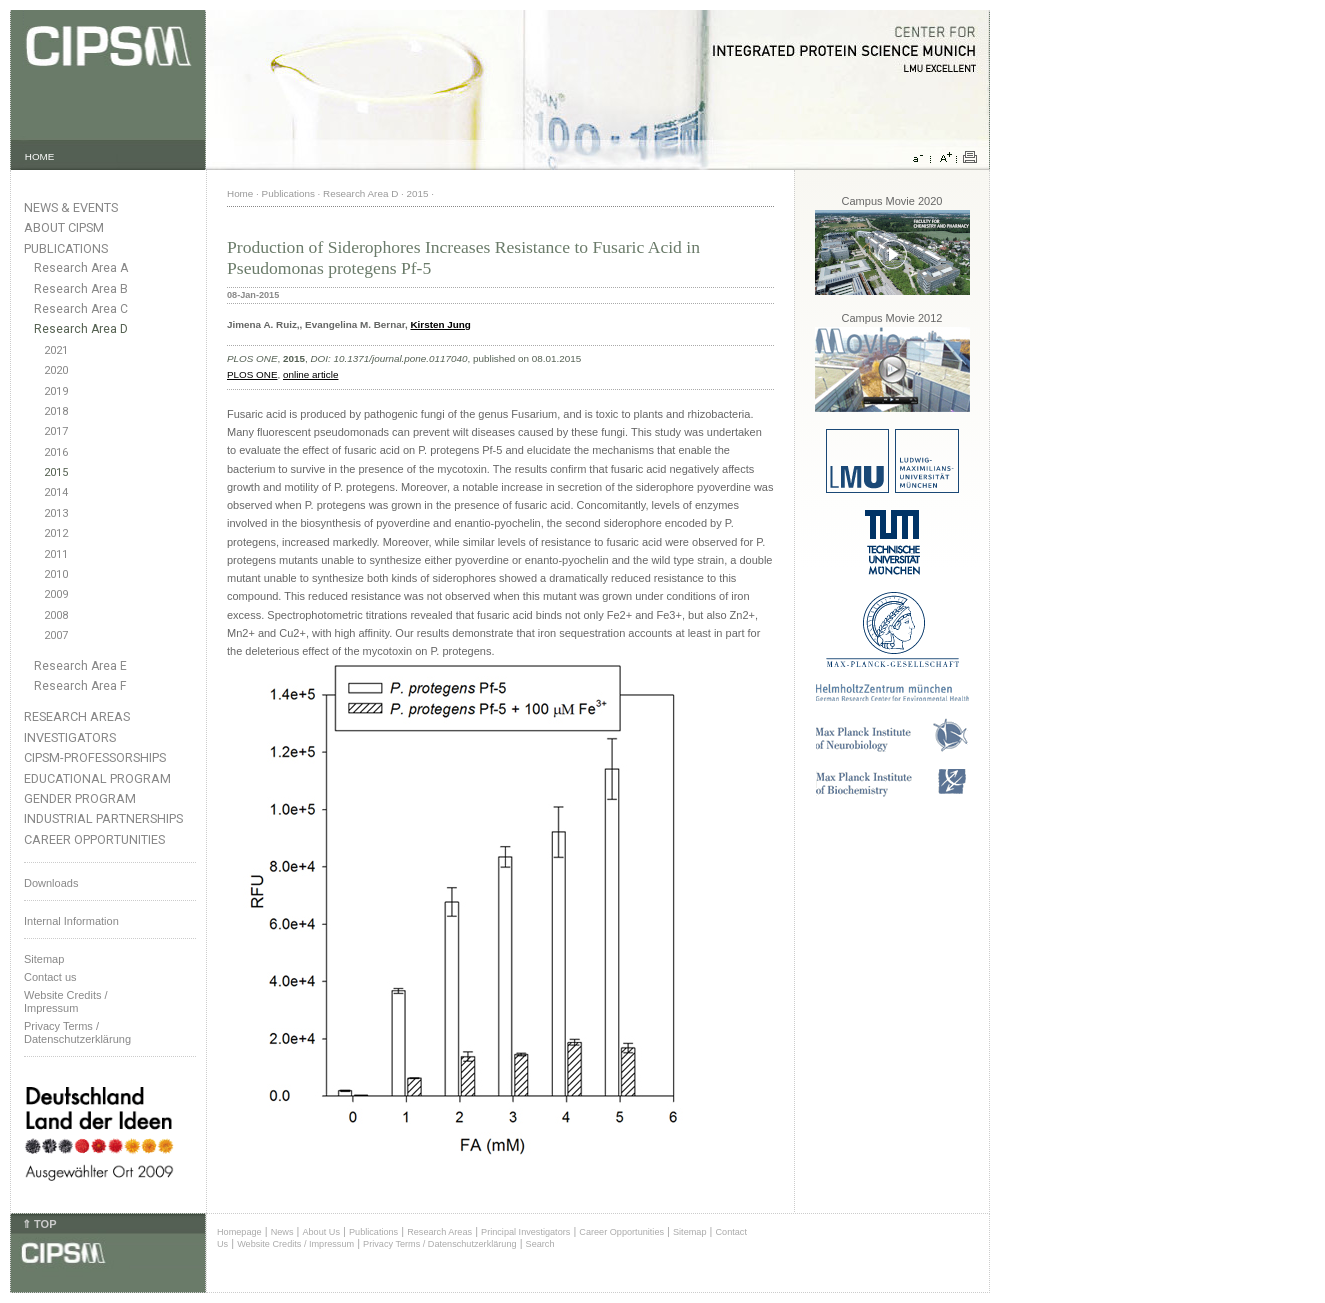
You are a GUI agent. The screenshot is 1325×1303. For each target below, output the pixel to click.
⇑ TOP (39, 1224)
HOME (40, 156)
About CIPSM (64, 227)
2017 (56, 431)
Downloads (51, 883)
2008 (56, 615)
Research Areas (77, 716)
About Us (321, 1232)
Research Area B (81, 289)
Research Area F (80, 686)
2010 (56, 574)
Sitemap (44, 959)
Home (240, 193)
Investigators (70, 737)
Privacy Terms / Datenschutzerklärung (77, 1032)
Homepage (239, 1232)
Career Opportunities (94, 839)
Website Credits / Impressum (295, 1244)
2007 (56, 635)
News (282, 1232)
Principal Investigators (525, 1232)
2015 (56, 472)
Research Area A (81, 268)
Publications (66, 248)
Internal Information (71, 921)
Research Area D (81, 329)
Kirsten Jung (440, 324)
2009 (56, 594)
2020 (56, 370)
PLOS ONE (252, 374)
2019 (56, 391)
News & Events (71, 207)
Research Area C (81, 309)
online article (310, 374)
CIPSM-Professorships (95, 757)
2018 (56, 411)
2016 (56, 452)
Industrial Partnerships (103, 818)
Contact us (50, 977)
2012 (56, 533)
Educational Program (97, 778)
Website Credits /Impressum (66, 1001)
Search (540, 1244)
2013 (56, 513)
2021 (56, 350)
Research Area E (80, 666)
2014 (56, 492)
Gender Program (80, 798)
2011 (56, 554)
